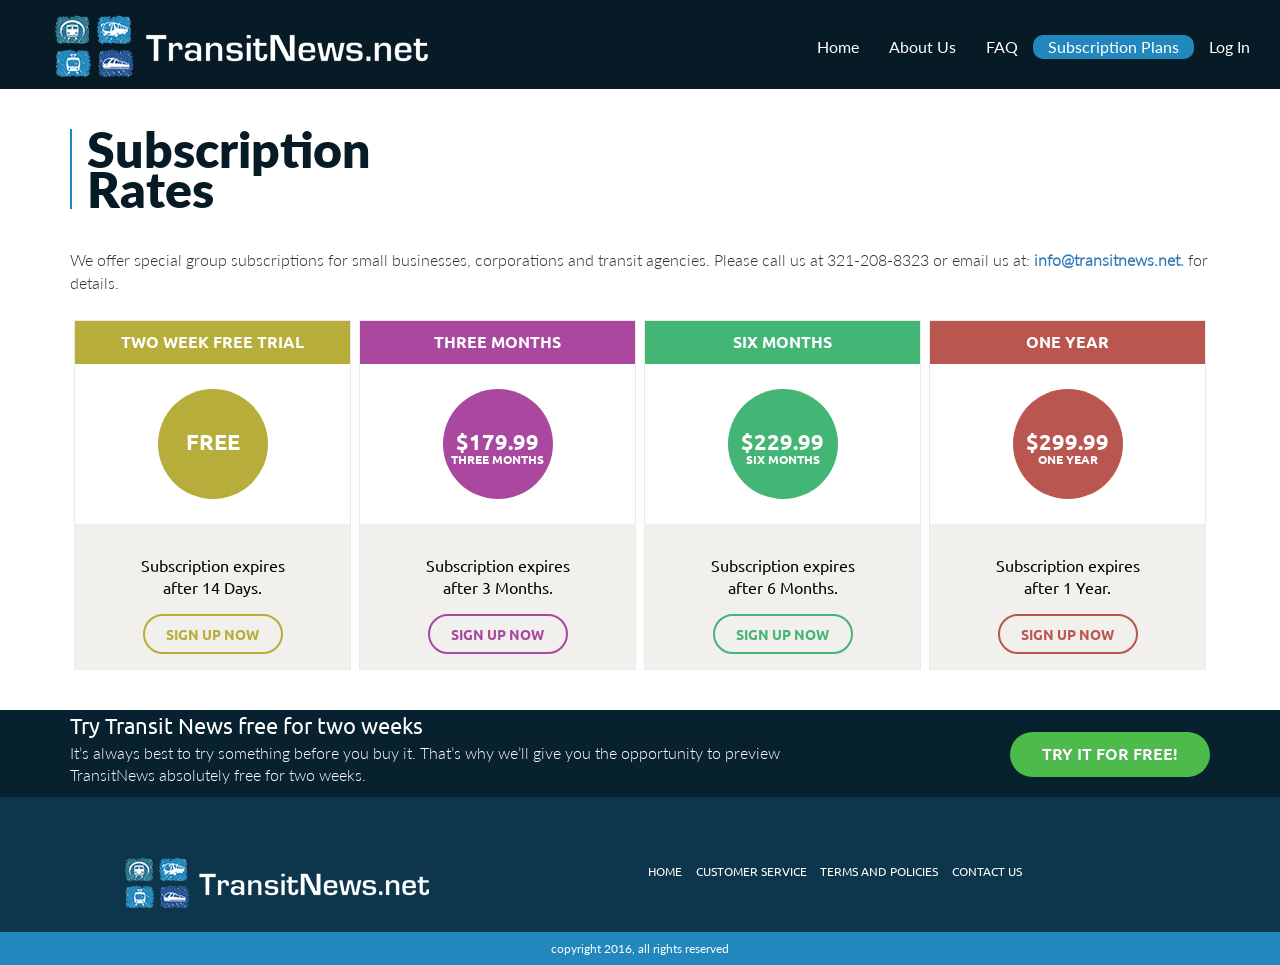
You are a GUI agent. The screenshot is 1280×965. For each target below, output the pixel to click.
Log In (1229, 46)
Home (838, 46)
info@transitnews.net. (1109, 259)
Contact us (987, 871)
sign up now (212, 634)
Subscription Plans (1113, 46)
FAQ (1002, 46)
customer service (751, 871)
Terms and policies (879, 871)
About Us (922, 46)
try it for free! (1110, 753)
